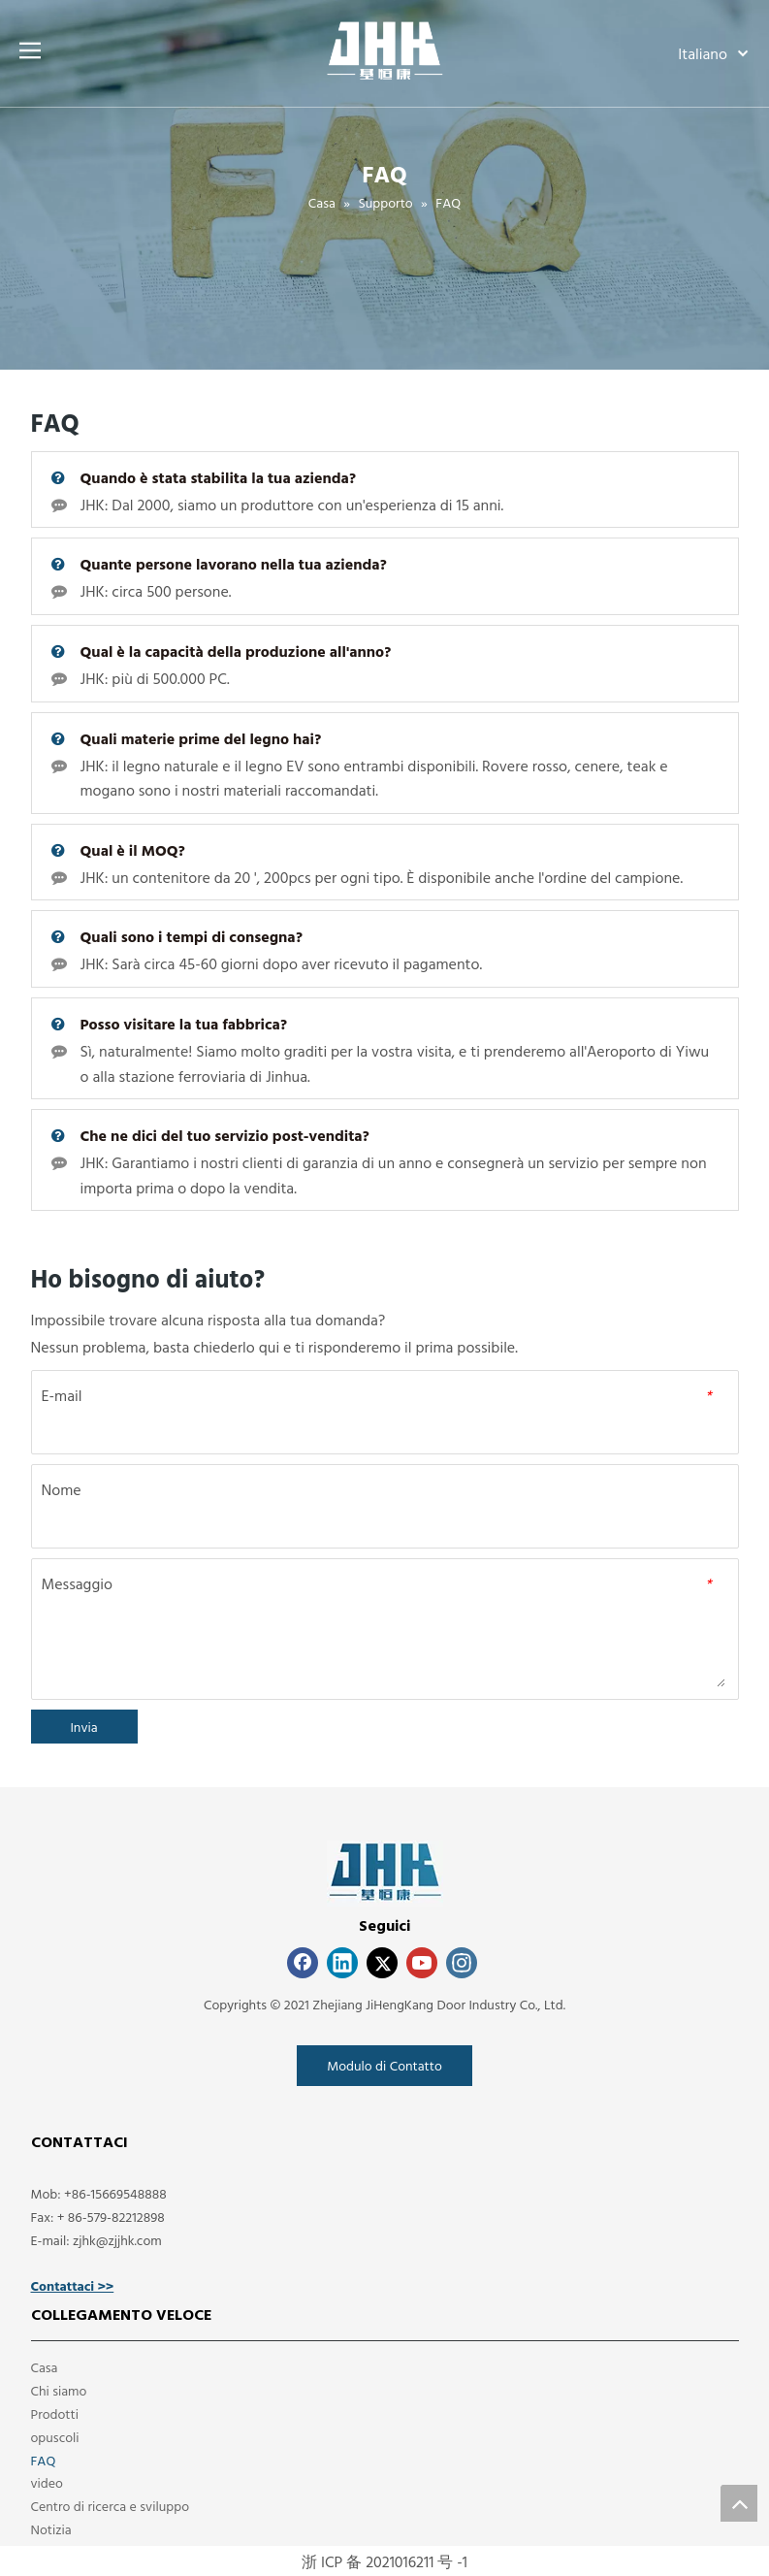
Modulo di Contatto (384, 2065)
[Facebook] (302, 1962)
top (739, 2503)
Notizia (51, 2529)
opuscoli (55, 2437)
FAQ (43, 2460)
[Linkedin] (342, 1962)
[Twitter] (382, 1962)
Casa (44, 2367)
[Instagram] (461, 1962)
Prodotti (55, 2413)
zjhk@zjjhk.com (117, 2240)
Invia (83, 1726)
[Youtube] (421, 1962)
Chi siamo (59, 2390)
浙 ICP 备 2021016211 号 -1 (384, 2561)
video (47, 2482)
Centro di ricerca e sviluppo (110, 2505)
